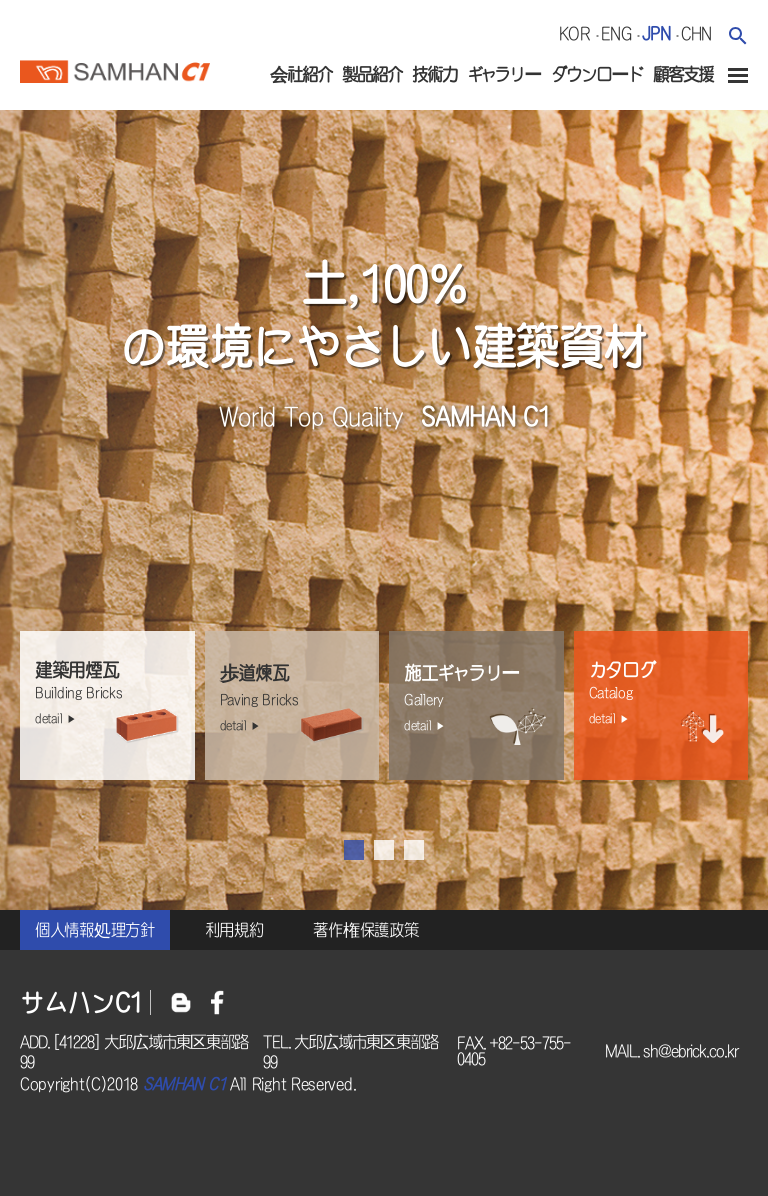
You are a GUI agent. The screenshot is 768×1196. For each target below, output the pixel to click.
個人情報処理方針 (95, 930)
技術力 (434, 74)
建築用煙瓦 (112, 695)
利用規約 (234, 930)
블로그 (181, 1002)
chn (696, 33)
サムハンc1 (115, 69)
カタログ (666, 695)
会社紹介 (301, 74)
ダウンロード (597, 74)
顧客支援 (683, 74)
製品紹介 (372, 74)
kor (575, 33)
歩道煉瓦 (297, 700)
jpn (656, 33)
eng (616, 33)
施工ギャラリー (481, 700)
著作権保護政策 (365, 930)
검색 (737, 35)
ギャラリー (504, 74)
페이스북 (217, 1002)
